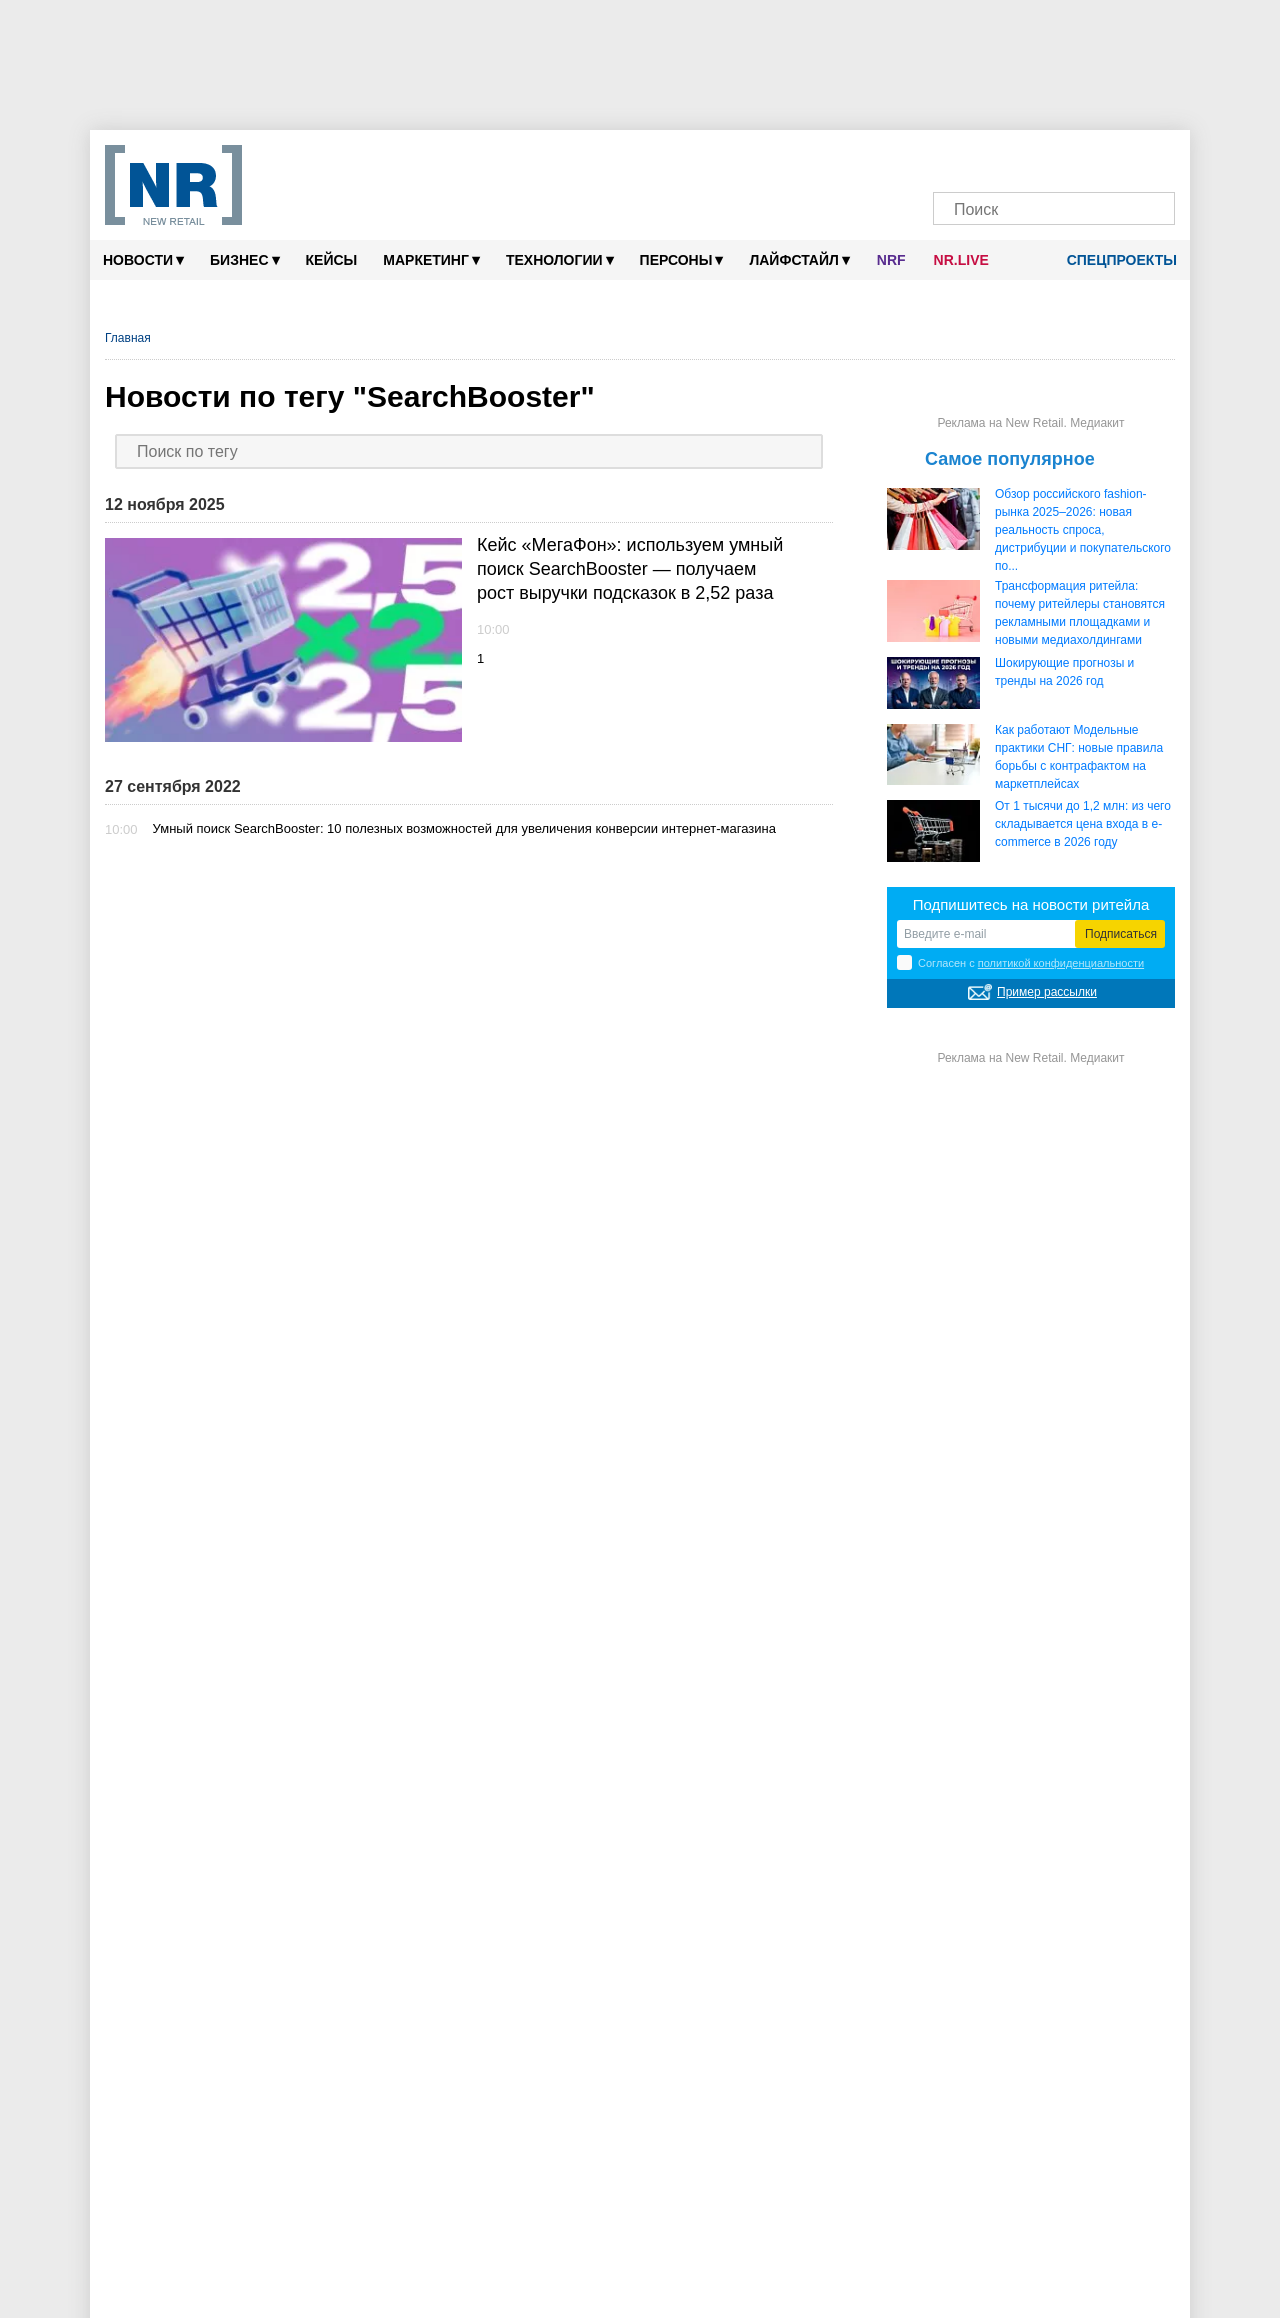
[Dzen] (1034, 157)
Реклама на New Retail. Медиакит (1030, 423)
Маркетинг (431, 259)
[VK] (996, 157)
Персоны (682, 259)
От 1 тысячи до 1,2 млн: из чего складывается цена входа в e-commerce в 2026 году (1083, 824)
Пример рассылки (1047, 992)
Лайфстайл (799, 259)
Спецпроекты (1115, 260)
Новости (143, 259)
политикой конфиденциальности (1061, 963)
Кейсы (332, 260)
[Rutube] (1111, 157)
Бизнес (244, 259)
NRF (891, 260)
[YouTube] (1073, 157)
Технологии (560, 259)
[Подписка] (1149, 157)
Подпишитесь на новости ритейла (1031, 904)
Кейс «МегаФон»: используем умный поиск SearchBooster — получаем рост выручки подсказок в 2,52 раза (630, 569)
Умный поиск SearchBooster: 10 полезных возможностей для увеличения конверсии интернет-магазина (464, 828)
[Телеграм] (958, 157)
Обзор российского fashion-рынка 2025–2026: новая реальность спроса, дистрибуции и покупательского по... (1083, 530)
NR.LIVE (961, 260)
